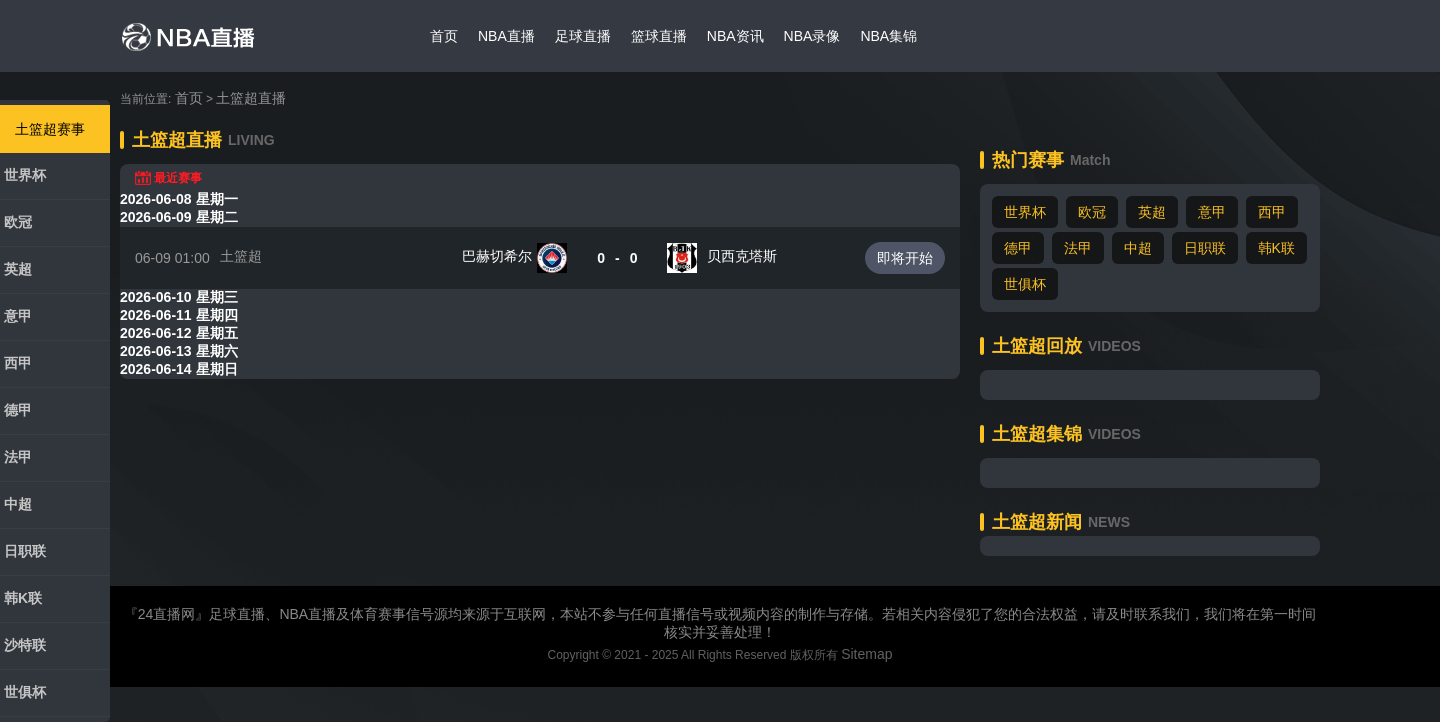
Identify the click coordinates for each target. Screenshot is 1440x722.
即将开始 (905, 258)
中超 (18, 504)
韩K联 (23, 598)
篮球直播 (659, 36)
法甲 (18, 457)
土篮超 (241, 256)
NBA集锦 (888, 36)
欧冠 (18, 222)
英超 (18, 269)
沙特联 (25, 645)
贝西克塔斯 (742, 256)
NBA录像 (812, 36)
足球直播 (583, 36)
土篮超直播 (251, 98)
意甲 (18, 316)
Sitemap (866, 654)
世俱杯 (25, 692)
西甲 (18, 363)
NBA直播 (506, 36)
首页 (444, 36)
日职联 (25, 551)
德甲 (18, 410)
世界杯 (25, 175)
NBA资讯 (735, 36)
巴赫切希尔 (497, 256)
